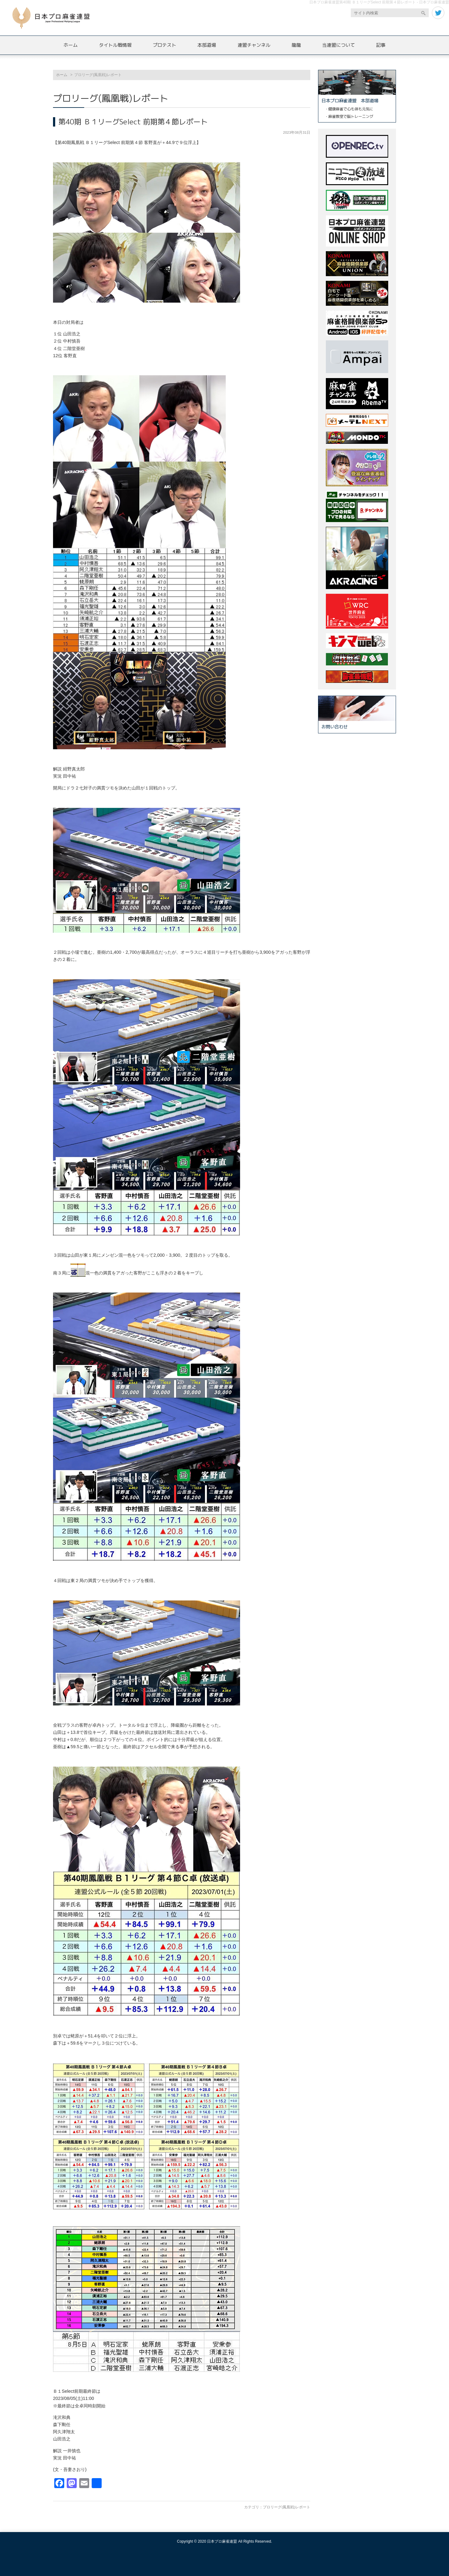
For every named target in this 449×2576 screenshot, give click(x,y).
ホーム (71, 45)
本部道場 (206, 45)
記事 (380, 45)
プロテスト (164, 45)
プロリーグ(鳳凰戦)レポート (286, 2507)
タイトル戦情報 (115, 45)
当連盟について (338, 45)
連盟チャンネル (254, 45)
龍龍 (296, 45)
